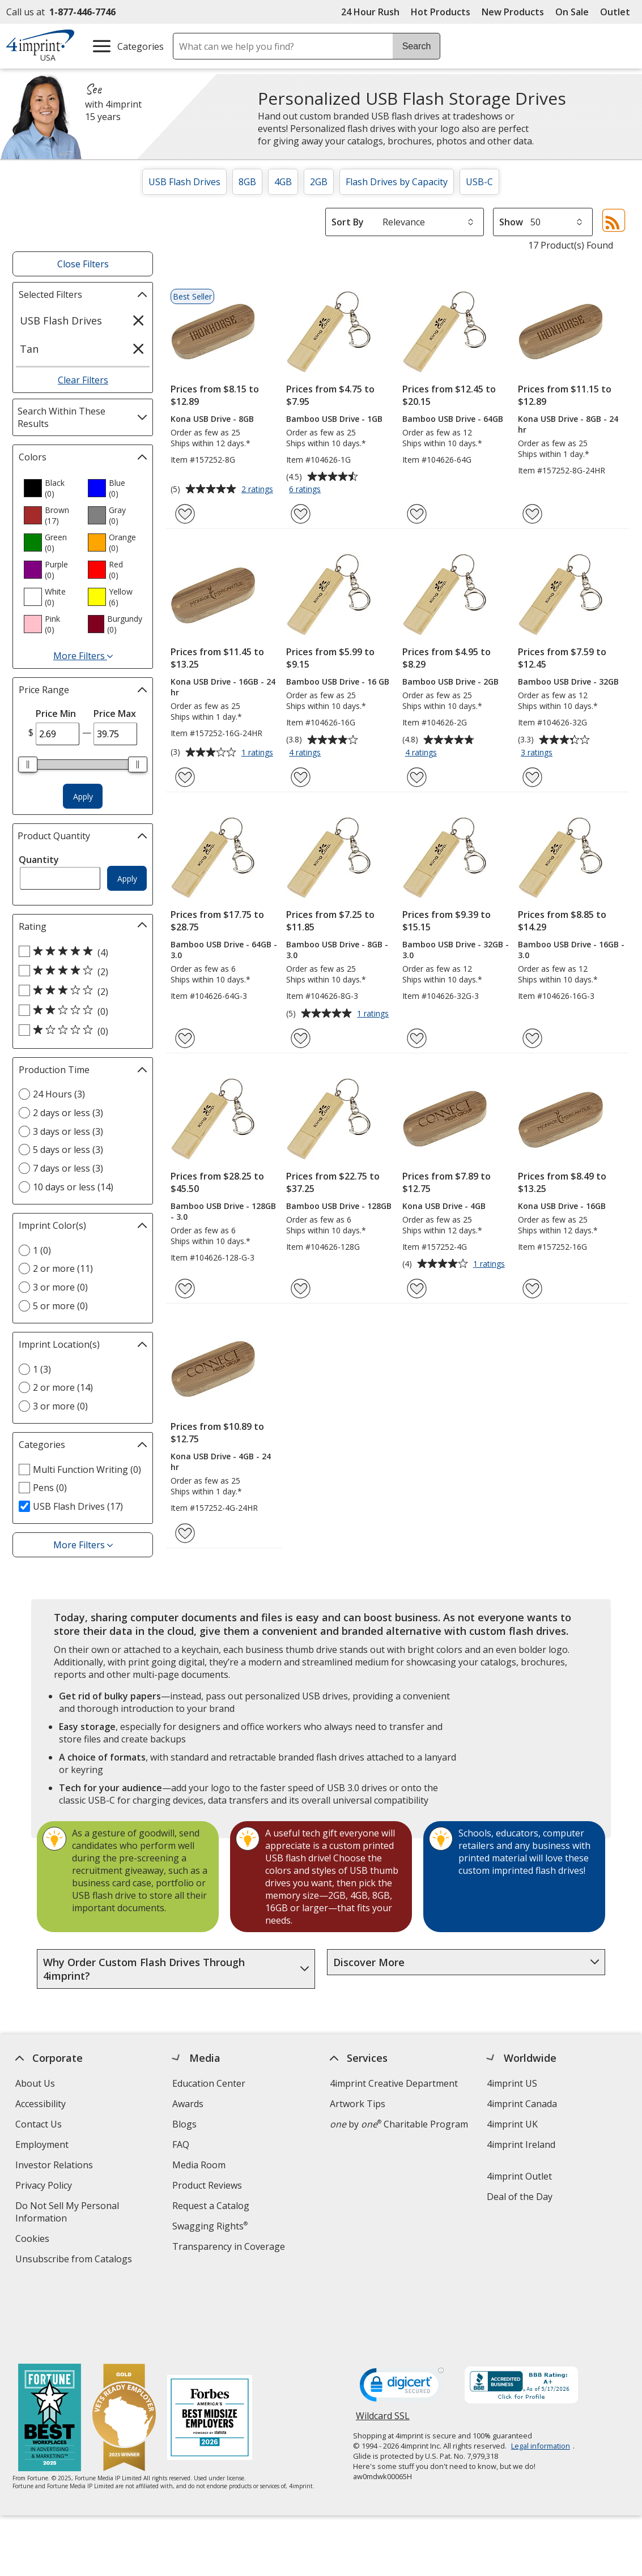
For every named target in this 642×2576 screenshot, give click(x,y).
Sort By (347, 222)
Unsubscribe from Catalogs (75, 2260)
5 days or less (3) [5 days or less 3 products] (68, 1149)
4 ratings (306, 753)
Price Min (56, 713)
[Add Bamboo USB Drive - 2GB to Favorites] (416, 777)
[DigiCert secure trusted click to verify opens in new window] (402, 2316)
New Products (513, 12)
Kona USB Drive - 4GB (444, 1206)
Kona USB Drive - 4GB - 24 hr (221, 1461)
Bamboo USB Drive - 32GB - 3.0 (455, 949)
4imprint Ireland (521, 2144)
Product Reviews (207, 2185)
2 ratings (258, 489)
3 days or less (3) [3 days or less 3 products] (68, 1131)
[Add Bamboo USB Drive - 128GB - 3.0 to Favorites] (185, 1288)
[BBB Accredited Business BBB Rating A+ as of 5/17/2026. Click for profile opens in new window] (521, 2314)
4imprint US (512, 2083)
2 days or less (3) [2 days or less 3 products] (68, 1112)
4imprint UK (512, 2124)
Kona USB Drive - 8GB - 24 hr (568, 424)
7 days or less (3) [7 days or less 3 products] (68, 1168)
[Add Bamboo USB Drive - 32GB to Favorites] (532, 777)
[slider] (28, 764)
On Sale (572, 12)
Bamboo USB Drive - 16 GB (337, 681)
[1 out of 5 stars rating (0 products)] (80, 1030)
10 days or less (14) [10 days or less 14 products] (73, 1187)
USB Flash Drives (184, 182)
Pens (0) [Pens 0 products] (50, 1487)
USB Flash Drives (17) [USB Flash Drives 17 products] (78, 1506)
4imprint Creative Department (394, 2083)
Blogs (184, 2124)
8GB (247, 182)
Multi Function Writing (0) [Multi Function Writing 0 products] (87, 1469)
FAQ (180, 2144)
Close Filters (83, 264)
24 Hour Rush (370, 12)
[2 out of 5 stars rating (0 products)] (80, 1011)
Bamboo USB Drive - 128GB (339, 1206)
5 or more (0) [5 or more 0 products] (60, 1306)
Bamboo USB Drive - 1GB (334, 418)
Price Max (114, 713)
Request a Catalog (210, 2205)
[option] (51, 488)
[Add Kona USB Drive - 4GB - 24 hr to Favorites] (185, 1533)
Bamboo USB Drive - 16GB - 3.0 (571, 949)
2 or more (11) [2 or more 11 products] (63, 1268)
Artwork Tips (357, 2103)
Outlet (618, 12)
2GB (319, 182)
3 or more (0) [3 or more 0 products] (60, 1287)
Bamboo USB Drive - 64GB (452, 418)
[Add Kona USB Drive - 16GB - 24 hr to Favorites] (185, 777)
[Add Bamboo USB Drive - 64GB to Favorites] (416, 514)
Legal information (540, 2374)
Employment (42, 2144)
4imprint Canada (522, 2103)
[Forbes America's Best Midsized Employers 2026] (209, 2347)
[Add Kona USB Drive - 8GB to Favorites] (185, 514)
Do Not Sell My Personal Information (67, 2213)
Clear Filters (83, 380)
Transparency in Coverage (230, 2247)
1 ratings (258, 753)
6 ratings (306, 489)
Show (511, 222)
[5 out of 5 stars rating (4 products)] (80, 952)
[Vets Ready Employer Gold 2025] (124, 2347)
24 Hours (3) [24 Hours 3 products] (59, 1094)
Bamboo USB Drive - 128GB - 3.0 (223, 1211)
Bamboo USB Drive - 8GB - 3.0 (337, 949)
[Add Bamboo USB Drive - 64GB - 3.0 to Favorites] (185, 1038)
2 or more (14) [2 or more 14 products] (63, 1387)
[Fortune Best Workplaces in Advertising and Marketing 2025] (49, 2347)
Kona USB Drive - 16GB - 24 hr (223, 687)
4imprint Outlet (519, 2176)
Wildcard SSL (383, 2348)
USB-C (479, 182)
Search (416, 46)
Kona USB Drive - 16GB (562, 1206)
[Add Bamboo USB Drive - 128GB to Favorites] (300, 1288)
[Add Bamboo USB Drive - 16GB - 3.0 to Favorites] (532, 1038)
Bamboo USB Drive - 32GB (568, 681)
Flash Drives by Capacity (397, 182)
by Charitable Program (399, 2124)
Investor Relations (55, 2166)
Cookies (33, 2240)
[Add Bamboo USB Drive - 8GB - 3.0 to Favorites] (300, 1038)
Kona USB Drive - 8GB (212, 418)
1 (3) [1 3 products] (42, 1369)
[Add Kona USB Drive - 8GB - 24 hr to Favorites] (532, 514)
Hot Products (440, 12)
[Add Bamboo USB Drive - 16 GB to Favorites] (300, 777)
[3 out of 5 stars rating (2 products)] (80, 991)
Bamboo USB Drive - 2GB (450, 681)
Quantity (39, 859)
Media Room (199, 2165)
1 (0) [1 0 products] (42, 1250)
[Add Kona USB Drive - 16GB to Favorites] (532, 1288)
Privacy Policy (45, 2186)
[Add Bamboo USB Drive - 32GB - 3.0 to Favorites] (416, 1038)
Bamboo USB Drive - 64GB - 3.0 (224, 949)
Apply (83, 796)
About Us (35, 2083)
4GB (283, 182)
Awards (187, 2103)
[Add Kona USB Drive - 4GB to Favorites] (416, 1288)
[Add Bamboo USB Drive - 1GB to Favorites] (300, 514)
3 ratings (538, 753)
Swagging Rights (210, 2226)
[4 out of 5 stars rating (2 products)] (80, 971)
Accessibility (40, 2103)
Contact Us (38, 2124)
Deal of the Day (520, 2196)
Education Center (208, 2083)
